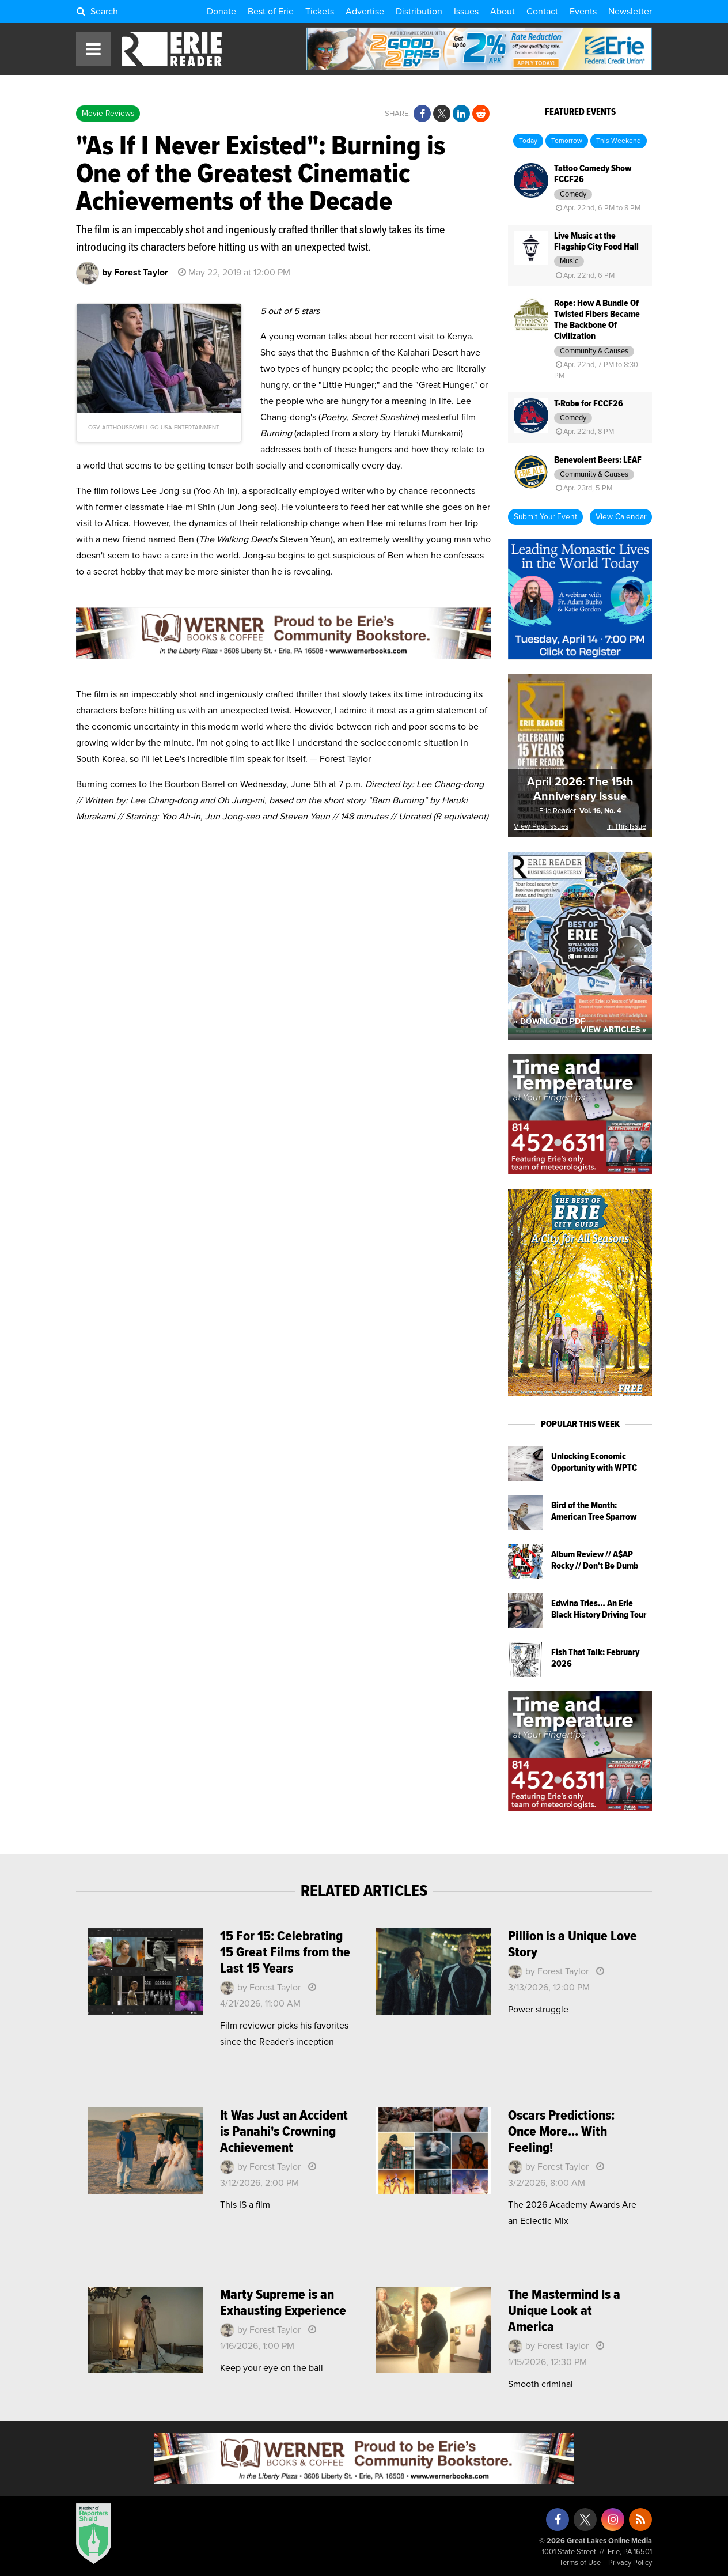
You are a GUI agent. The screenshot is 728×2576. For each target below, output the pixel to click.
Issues (466, 11)
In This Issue (626, 826)
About (502, 11)
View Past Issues (541, 826)
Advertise (365, 11)
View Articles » (613, 1030)
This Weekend (618, 141)
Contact (542, 11)
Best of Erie (271, 11)
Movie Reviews (108, 113)
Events (583, 11)
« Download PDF (549, 1022)
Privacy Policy (630, 2563)
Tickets (319, 11)
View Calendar (621, 517)
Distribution (419, 11)
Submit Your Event (545, 517)
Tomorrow (566, 141)
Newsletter (630, 11)
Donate (221, 11)
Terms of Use (580, 2563)
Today (528, 141)
